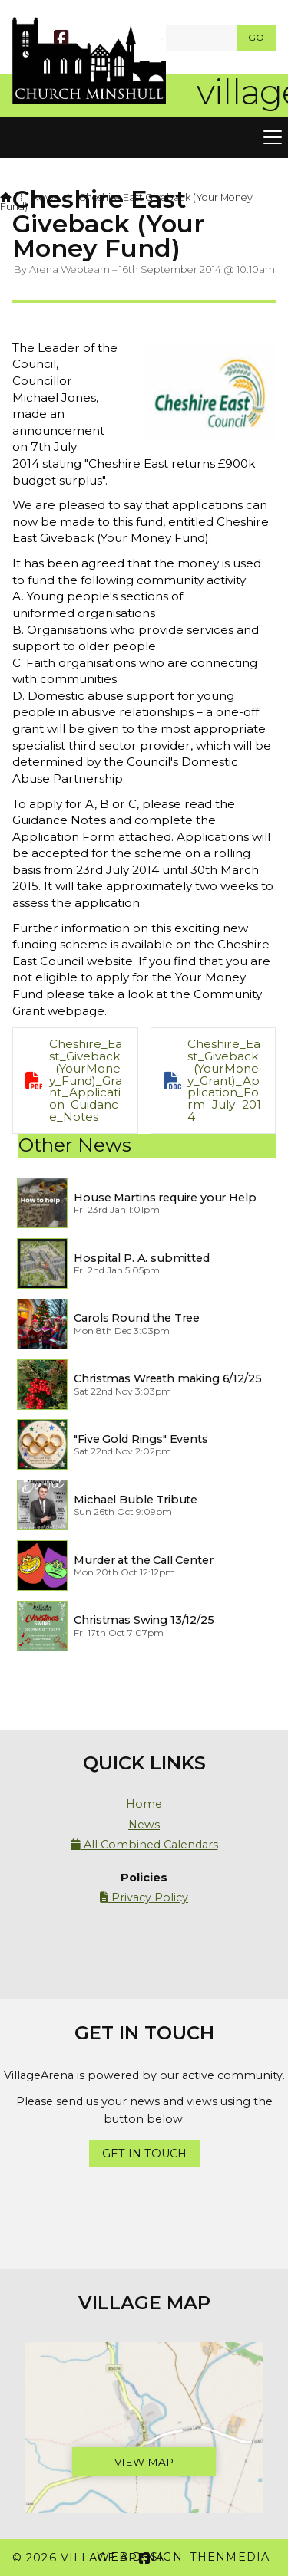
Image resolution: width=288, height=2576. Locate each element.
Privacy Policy (144, 1897)
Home (144, 1804)
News (44, 197)
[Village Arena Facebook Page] (61, 39)
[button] (144, 138)
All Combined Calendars (144, 1845)
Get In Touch (144, 2153)
